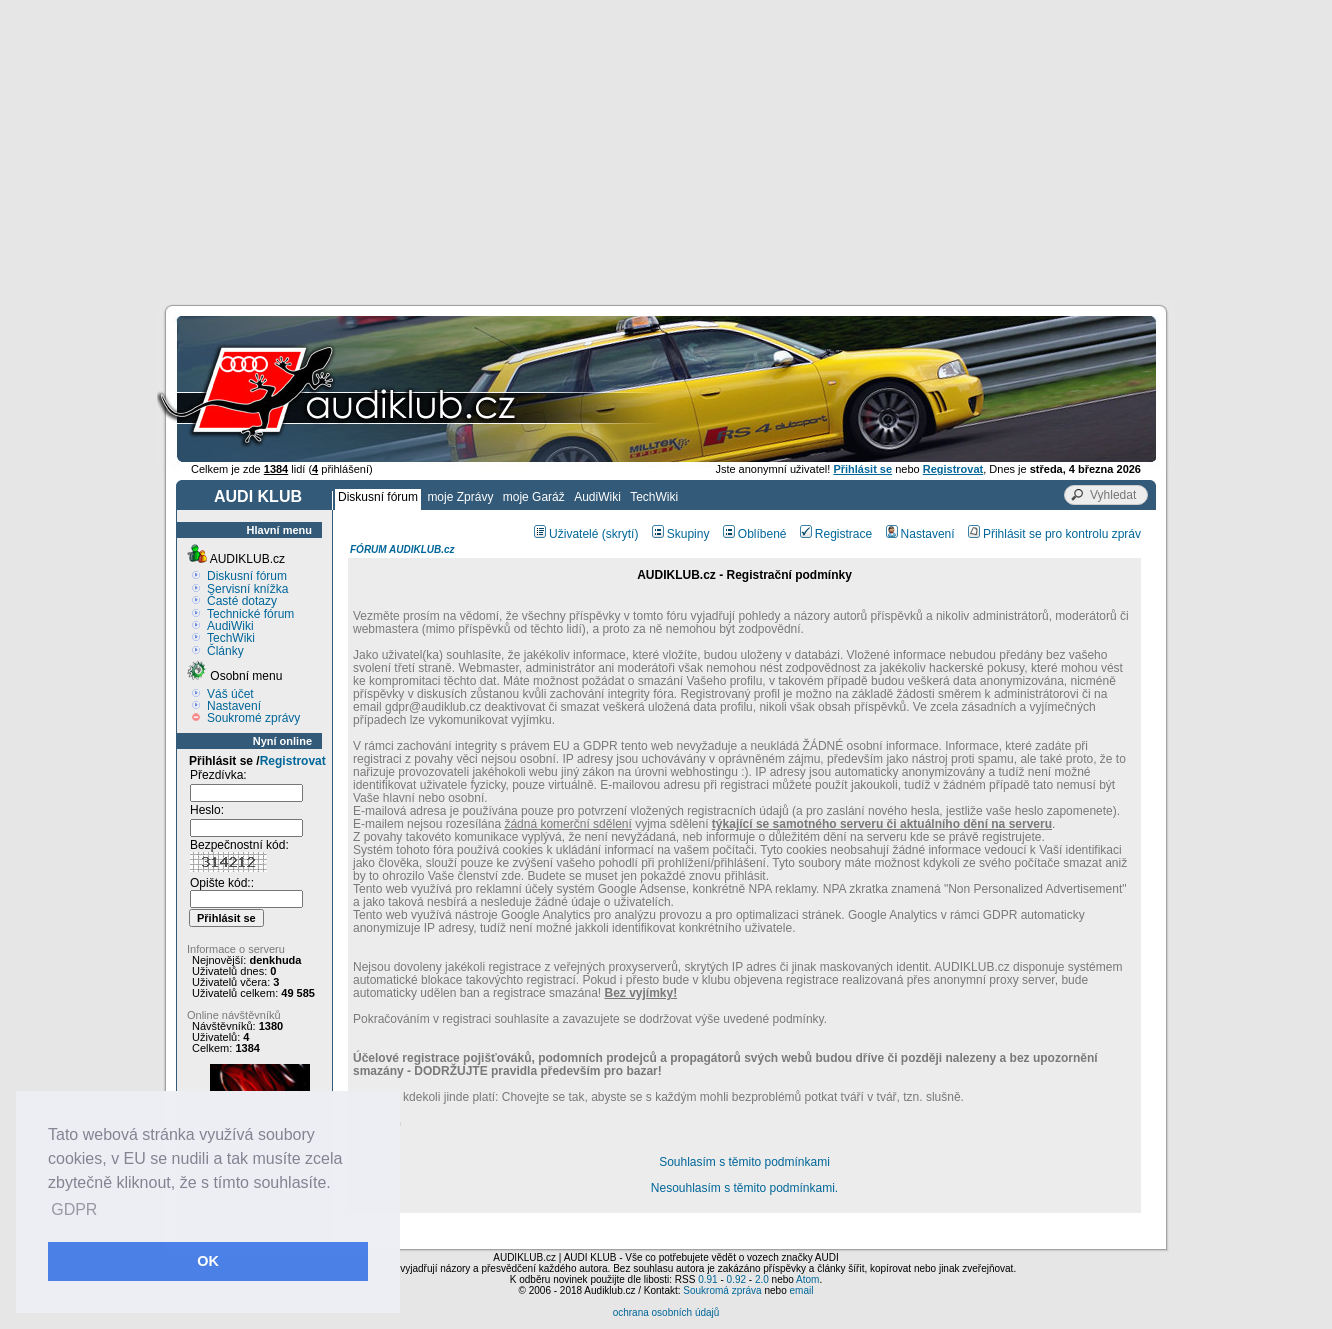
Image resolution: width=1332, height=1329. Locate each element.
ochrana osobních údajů (666, 1312)
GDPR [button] (74, 1209)
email (801, 1290)
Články (225, 651)
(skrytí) (620, 534)
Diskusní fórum (378, 497)
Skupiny (681, 534)
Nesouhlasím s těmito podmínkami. (744, 1188)
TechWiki (654, 497)
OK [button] (208, 1261)
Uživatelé (566, 534)
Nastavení (234, 706)
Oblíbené (755, 534)
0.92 (736, 1279)
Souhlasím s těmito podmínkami (744, 1162)
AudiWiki (597, 497)
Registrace (836, 534)
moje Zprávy (460, 497)
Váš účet (230, 694)
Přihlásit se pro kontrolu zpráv (1054, 534)
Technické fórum (250, 614)
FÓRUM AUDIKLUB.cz (402, 549)
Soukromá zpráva (722, 1290)
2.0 (762, 1279)
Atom (807, 1279)
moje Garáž (534, 497)
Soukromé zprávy (253, 718)
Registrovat (293, 761)
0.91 (707, 1279)
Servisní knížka (247, 589)
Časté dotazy (242, 601)
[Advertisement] (666, 150)
